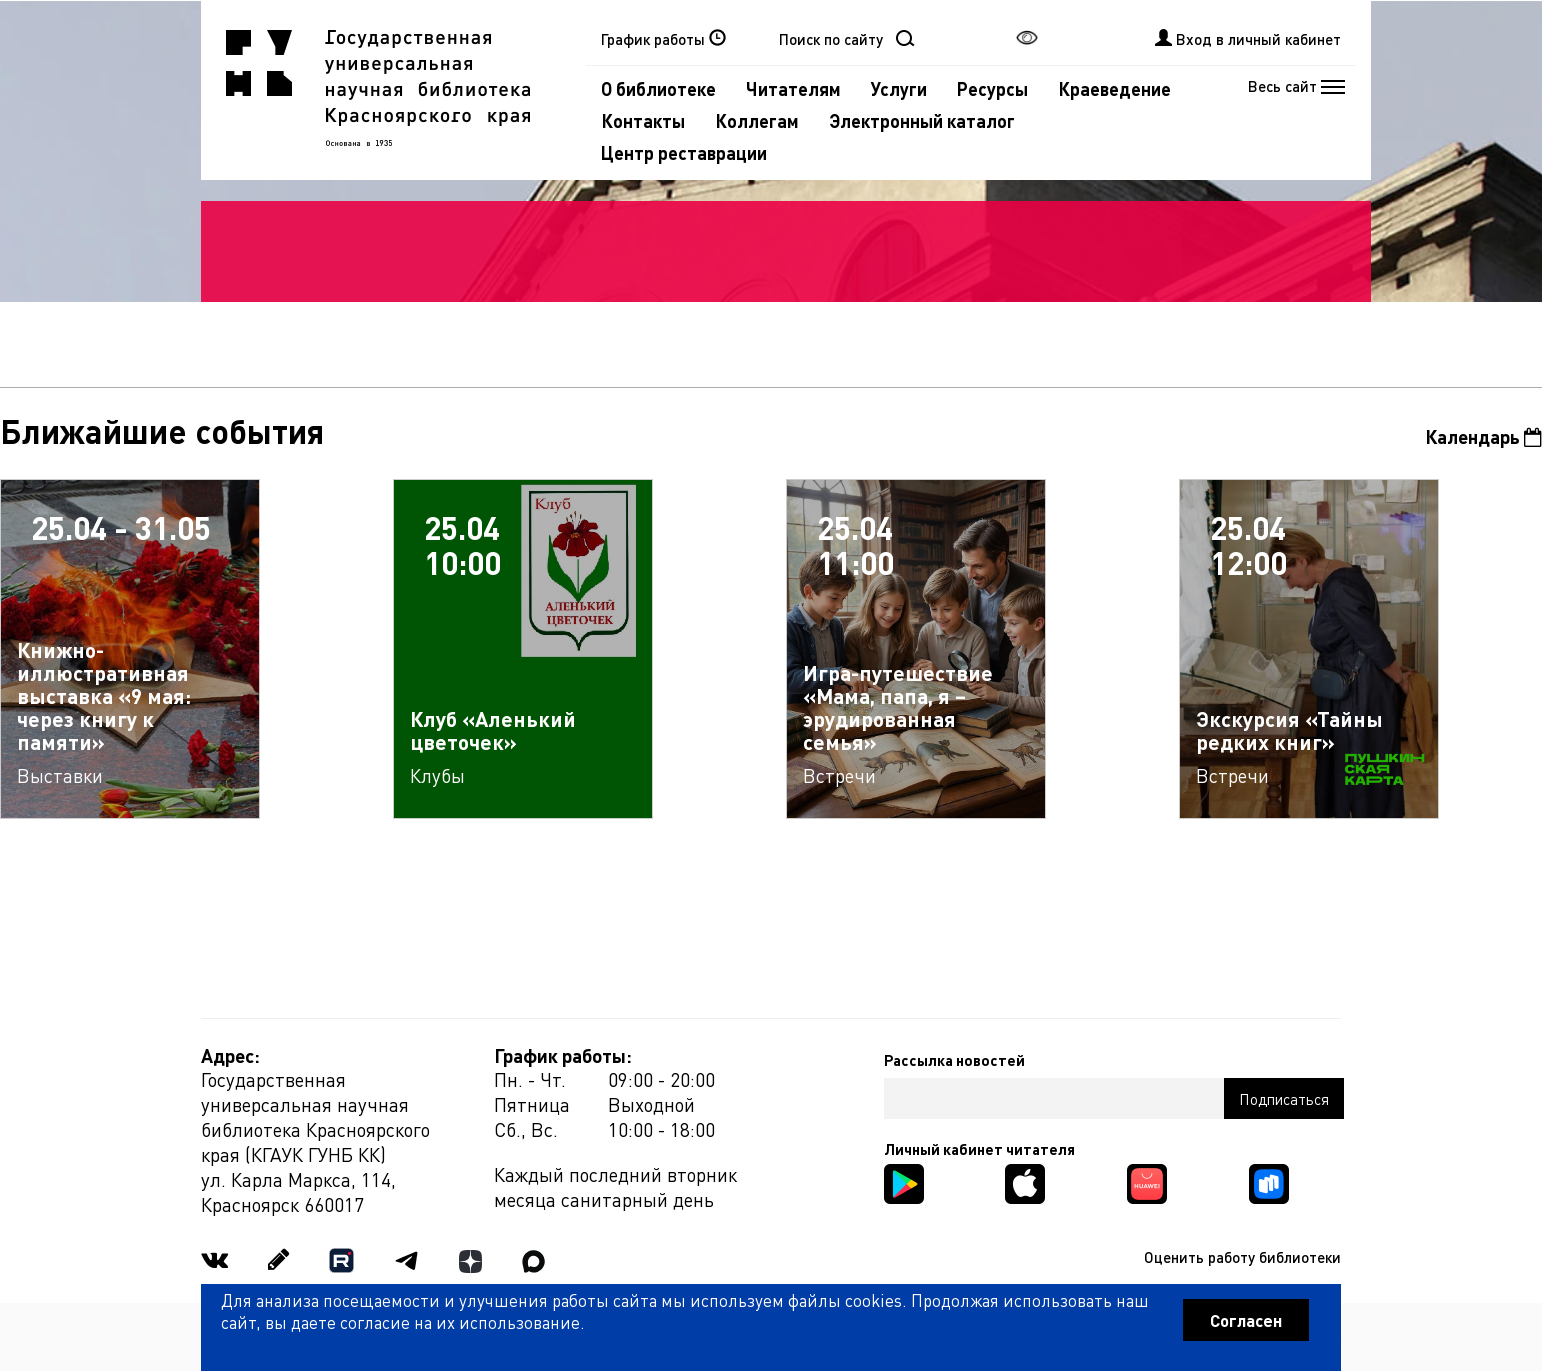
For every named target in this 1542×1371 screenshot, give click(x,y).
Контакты (643, 120)
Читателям (793, 88)
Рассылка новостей (954, 1060)
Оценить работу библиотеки (1242, 1257)
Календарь (1483, 436)
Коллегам (757, 120)
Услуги (899, 88)
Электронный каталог (922, 120)
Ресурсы (992, 88)
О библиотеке (658, 88)
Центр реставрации (684, 152)
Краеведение (1114, 88)
